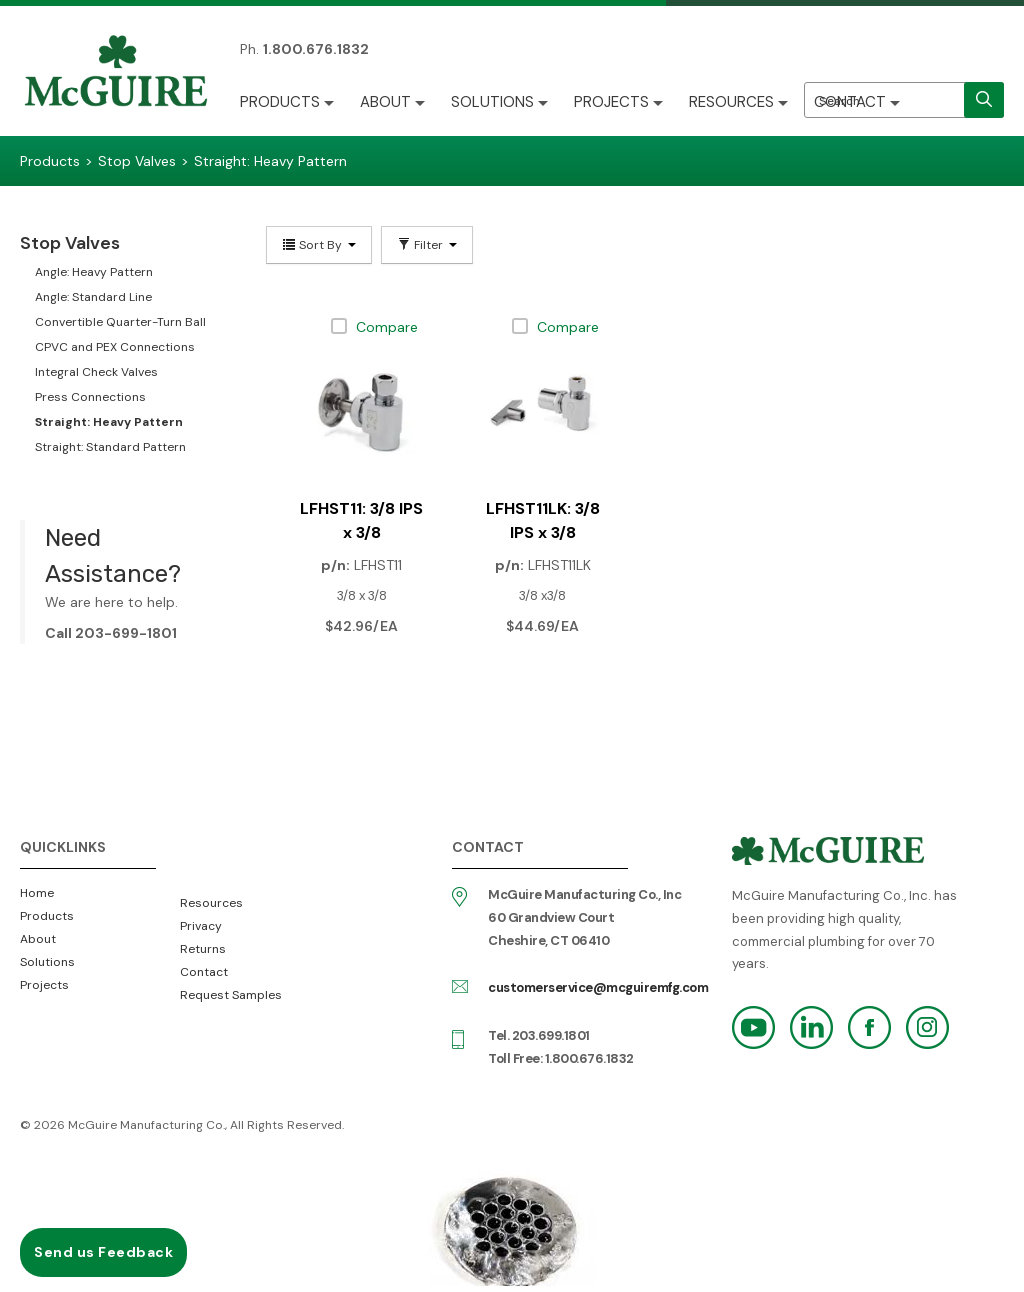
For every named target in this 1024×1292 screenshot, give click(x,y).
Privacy (201, 926)
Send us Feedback (103, 1252)
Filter (427, 245)
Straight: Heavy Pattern (109, 422)
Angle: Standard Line (93, 297)
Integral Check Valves (96, 372)
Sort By (319, 245)
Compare (387, 327)
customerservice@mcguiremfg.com (598, 987)
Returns (203, 949)
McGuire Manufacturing (116, 73)
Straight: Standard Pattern (110, 447)
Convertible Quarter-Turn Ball (120, 322)
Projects (611, 102)
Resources (731, 102)
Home (37, 893)
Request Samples (231, 995)
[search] (984, 100)
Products (280, 102)
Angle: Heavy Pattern (94, 272)
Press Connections (90, 397)
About (385, 102)
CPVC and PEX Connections (115, 347)
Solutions (492, 102)
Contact (850, 102)
